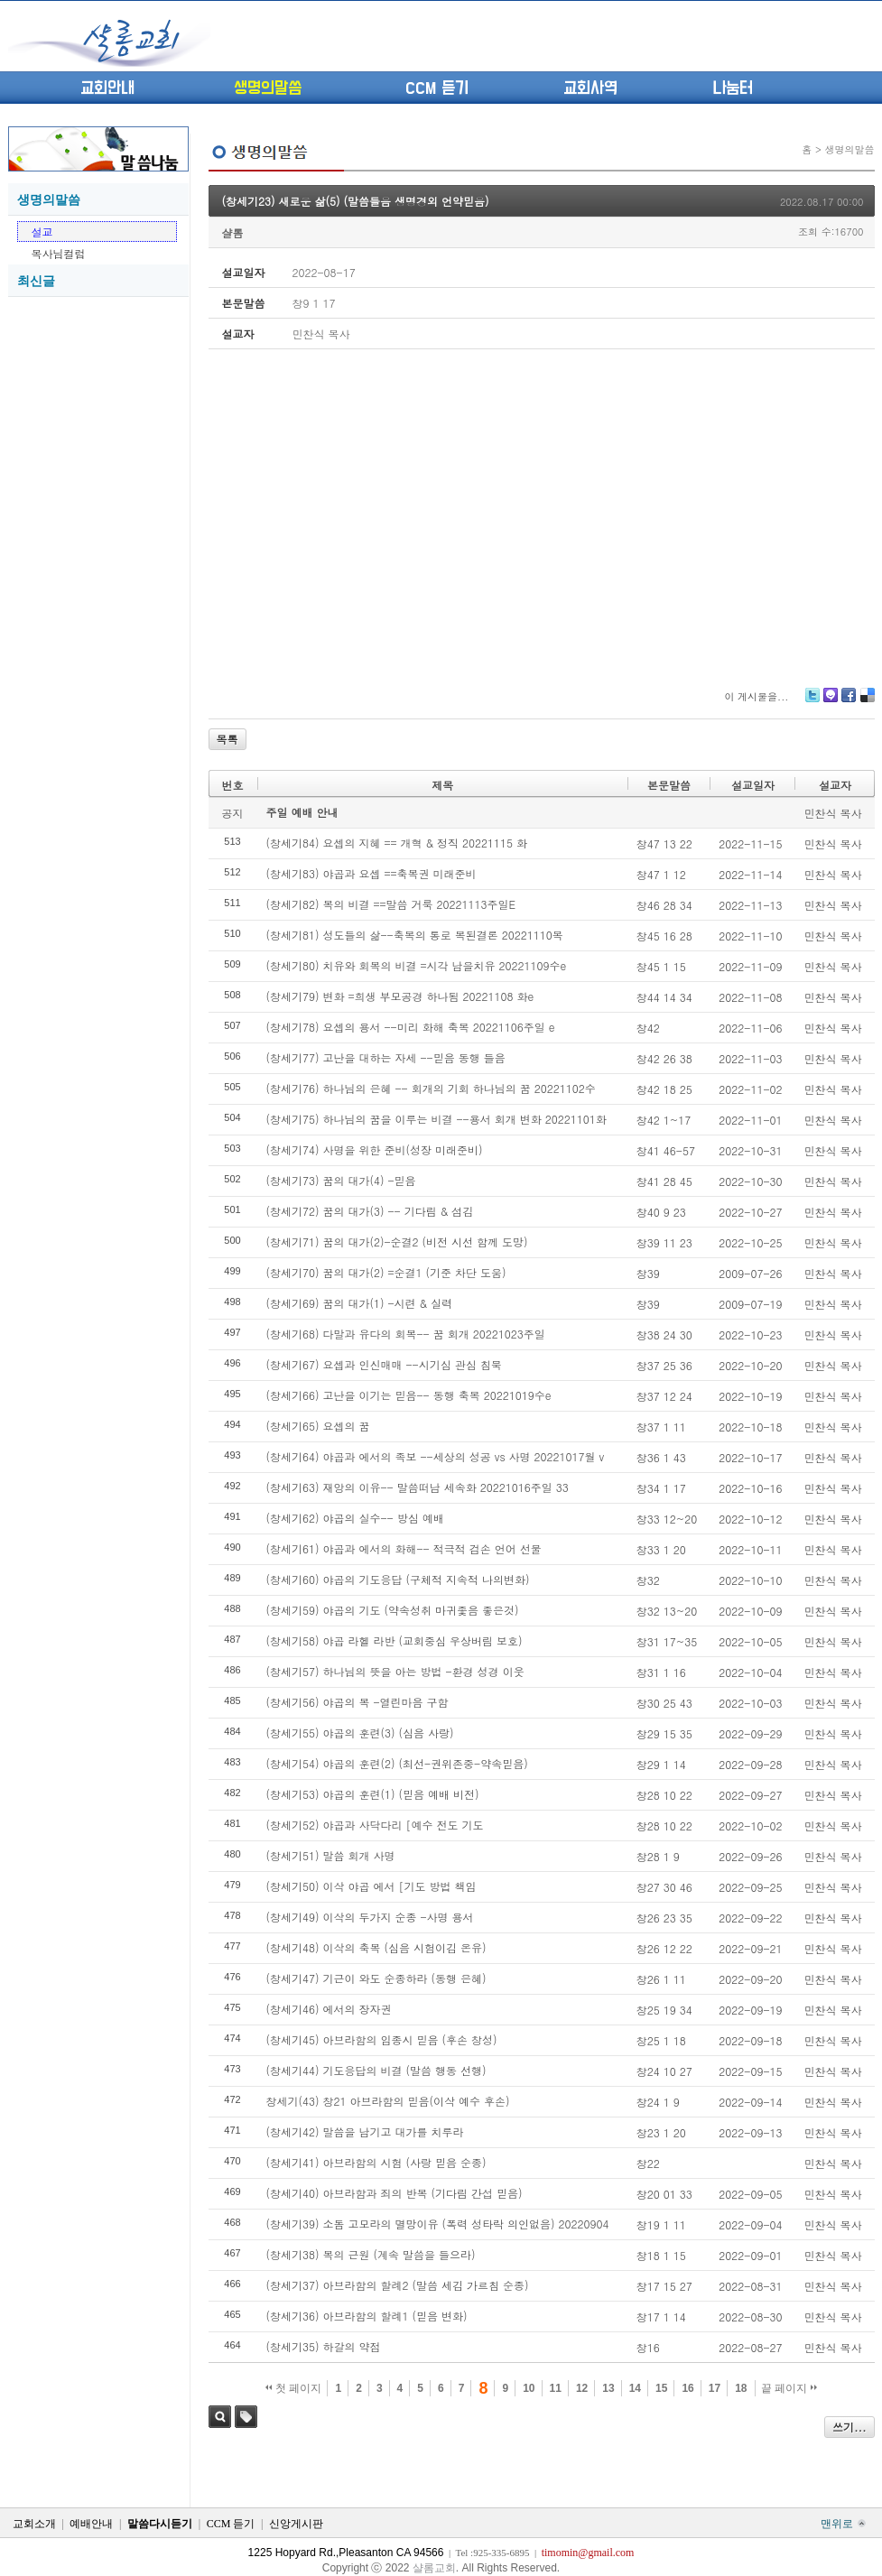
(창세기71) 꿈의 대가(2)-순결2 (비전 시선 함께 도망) (397, 1241)
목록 (227, 738)
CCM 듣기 (437, 88)
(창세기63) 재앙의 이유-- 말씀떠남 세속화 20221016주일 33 (417, 1487)
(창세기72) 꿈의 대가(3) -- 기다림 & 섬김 (370, 1211)
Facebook (847, 701)
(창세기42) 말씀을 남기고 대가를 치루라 (365, 2131)
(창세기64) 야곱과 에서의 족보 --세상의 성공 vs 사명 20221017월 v (435, 1456)
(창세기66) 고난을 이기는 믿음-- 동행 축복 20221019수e (409, 1395)
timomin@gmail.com (588, 2552)
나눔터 (732, 88)
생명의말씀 (268, 88)
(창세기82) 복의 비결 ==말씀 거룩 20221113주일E (391, 904)
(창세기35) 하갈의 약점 (323, 2346)
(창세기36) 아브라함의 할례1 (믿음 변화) (367, 2315)
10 (528, 2388)
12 (582, 2388)
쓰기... (849, 2426)
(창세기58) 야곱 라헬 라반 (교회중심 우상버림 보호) (394, 1640)
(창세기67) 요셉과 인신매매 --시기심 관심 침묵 (384, 1364)
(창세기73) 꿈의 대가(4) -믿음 (341, 1180)
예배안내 (91, 2523)
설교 (42, 231)
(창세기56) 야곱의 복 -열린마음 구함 (357, 1702)
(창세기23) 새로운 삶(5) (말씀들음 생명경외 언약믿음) (355, 200)
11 (556, 2388)
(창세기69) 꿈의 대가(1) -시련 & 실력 (359, 1303)
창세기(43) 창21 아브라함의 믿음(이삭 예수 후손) (388, 2100)
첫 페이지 (293, 2388)
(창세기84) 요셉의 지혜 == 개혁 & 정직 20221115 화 (397, 842)
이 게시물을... (756, 696)
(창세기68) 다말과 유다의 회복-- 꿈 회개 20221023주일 (405, 1333)
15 (661, 2388)
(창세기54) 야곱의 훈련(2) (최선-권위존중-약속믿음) (397, 1763)
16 (687, 2388)
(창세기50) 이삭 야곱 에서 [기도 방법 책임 (371, 1886)
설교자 (835, 784)
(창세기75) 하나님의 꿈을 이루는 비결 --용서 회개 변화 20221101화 (436, 1118)
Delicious (867, 701)
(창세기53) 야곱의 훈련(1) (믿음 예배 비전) (372, 1794)
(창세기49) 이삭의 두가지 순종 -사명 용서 (370, 1916)
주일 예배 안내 (302, 812)
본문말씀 (669, 784)
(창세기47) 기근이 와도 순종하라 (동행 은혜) (376, 1978)
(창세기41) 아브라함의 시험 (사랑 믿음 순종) (376, 2162)
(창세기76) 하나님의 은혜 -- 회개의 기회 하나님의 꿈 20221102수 (431, 1088)
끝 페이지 (789, 2388)
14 (635, 2388)
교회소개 (34, 2523)
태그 (246, 2416)
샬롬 (233, 232)
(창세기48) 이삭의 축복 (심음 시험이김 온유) (376, 1947)
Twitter (812, 701)
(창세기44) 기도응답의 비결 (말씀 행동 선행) (376, 2070)
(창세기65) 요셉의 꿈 (318, 1425)
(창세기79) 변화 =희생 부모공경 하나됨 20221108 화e (400, 996)
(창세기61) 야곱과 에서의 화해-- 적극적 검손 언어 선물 (404, 1548)
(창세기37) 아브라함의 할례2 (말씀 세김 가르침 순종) (397, 2285)
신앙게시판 (296, 2523)
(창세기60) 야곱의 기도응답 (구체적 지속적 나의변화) (398, 1579)
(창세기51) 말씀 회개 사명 (330, 1855)
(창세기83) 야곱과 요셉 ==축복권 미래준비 (371, 873)
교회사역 (590, 88)
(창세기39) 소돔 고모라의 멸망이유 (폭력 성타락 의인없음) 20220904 (437, 2223)
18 (741, 2388)
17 (714, 2388)
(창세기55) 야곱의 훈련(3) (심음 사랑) (360, 1732)
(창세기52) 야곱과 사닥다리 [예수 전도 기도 (375, 1824)
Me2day (829, 701)
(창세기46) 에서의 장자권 (329, 2008)
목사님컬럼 (59, 253)
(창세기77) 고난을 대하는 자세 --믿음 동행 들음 (386, 1057)
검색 (220, 2416)
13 (608, 2388)
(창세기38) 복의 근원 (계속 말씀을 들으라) (371, 2254)
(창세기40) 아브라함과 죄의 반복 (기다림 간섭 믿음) (394, 2193)
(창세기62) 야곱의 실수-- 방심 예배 (355, 1517)
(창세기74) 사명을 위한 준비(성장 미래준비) (374, 1149)
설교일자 (753, 784)
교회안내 (107, 88)
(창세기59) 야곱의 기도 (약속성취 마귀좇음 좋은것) (392, 1609)
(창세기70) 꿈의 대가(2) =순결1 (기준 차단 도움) (386, 1272)
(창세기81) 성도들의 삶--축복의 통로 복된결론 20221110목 (414, 934)
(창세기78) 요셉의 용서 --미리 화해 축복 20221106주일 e (410, 1026)
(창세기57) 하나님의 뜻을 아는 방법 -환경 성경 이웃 (395, 1671)
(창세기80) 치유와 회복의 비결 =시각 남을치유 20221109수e (416, 965)
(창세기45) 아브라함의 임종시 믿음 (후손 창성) (381, 2039)
